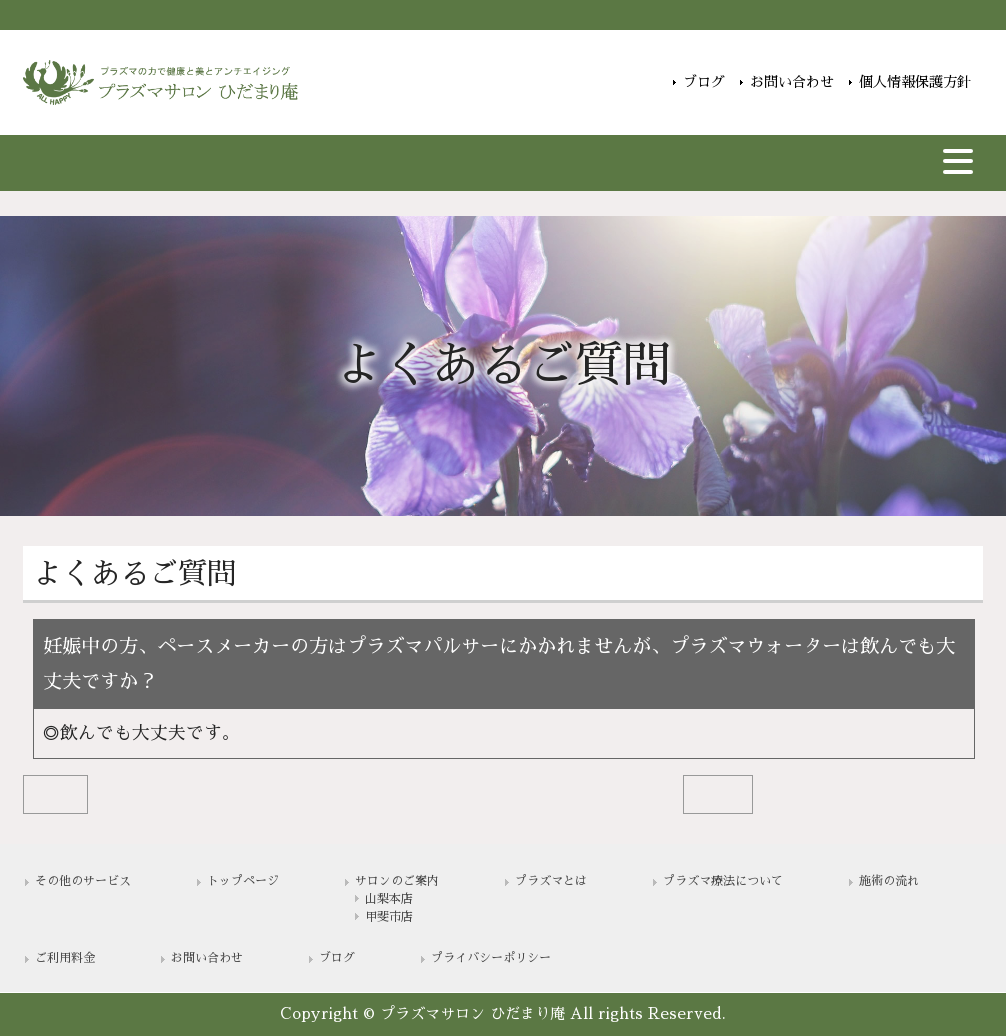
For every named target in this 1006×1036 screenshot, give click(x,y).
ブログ (704, 82)
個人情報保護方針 (915, 82)
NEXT (718, 794)
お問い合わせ (792, 82)
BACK (55, 794)
